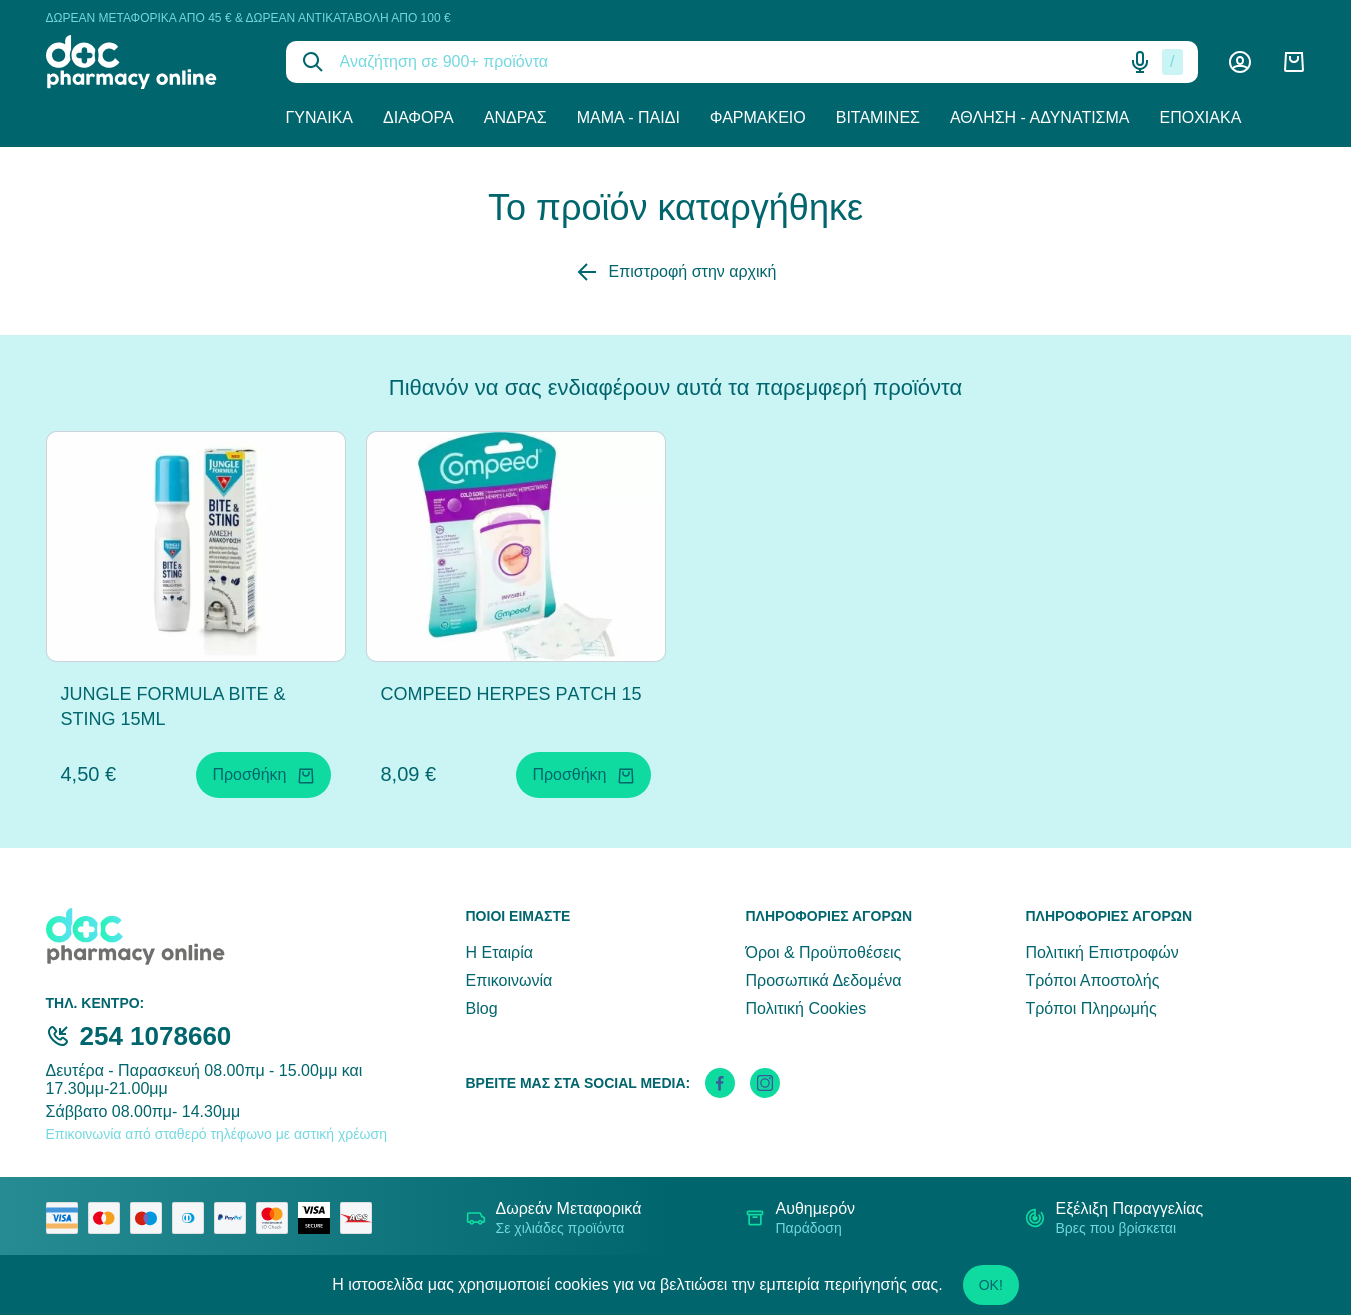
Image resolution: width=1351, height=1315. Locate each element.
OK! (991, 1285)
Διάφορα (418, 117)
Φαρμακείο (758, 117)
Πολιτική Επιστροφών (1101, 952)
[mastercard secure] (277, 1218)
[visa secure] (319, 1218)
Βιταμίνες (878, 117)
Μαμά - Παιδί (628, 117)
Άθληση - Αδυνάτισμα (1040, 117)
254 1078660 (156, 1036)
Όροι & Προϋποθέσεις (823, 952)
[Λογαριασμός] (1240, 62)
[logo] (151, 62)
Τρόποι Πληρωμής (1090, 1008)
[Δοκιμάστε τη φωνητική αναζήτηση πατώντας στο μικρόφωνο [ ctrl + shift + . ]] (1140, 62)
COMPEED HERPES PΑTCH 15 (511, 694)
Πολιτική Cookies (805, 1008)
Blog (482, 1008)
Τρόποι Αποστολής (1092, 980)
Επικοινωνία (509, 980)
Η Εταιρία (499, 952)
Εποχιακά (1201, 117)
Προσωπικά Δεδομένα (823, 980)
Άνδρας (515, 117)
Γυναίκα (320, 117)
